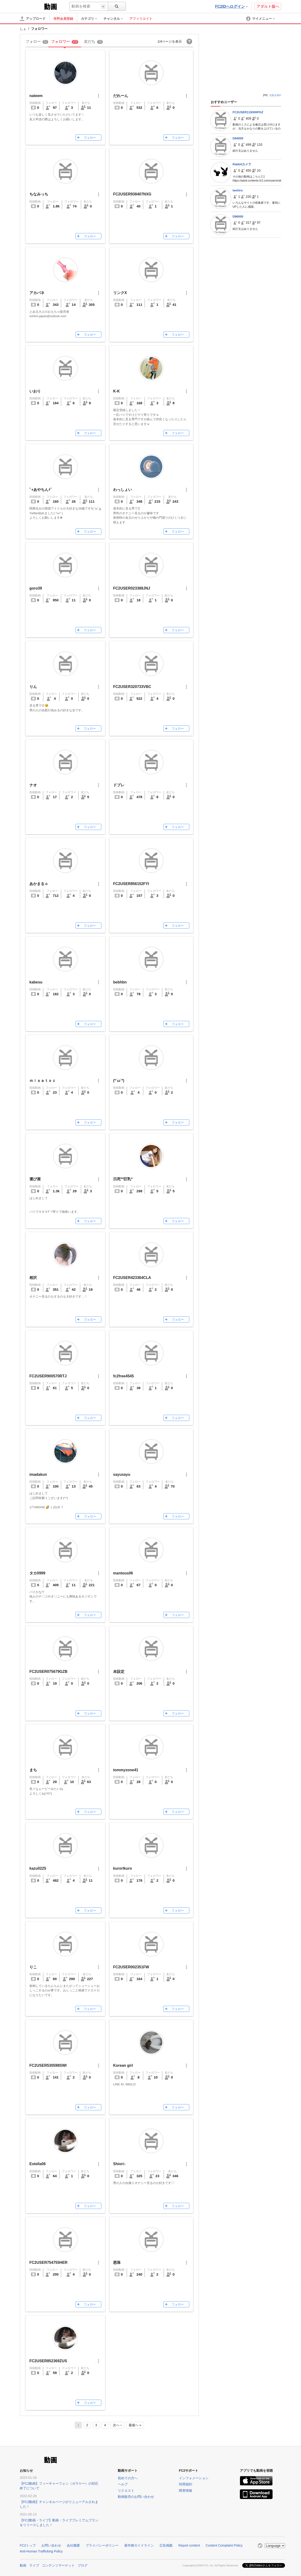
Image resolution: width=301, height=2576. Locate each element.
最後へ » (135, 2425)
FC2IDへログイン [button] (231, 6)
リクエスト (126, 2490)
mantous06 (123, 1573)
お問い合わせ (51, 2545)
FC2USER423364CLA (132, 1278)
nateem (36, 96)
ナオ (33, 785)
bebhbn (120, 982)
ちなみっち (38, 194)
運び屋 (35, 1179)
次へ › (117, 2425)
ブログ (82, 2565)
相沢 (33, 1278)
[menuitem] (91, 19)
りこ (33, 1967)
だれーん (120, 96)
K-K (116, 391)
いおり (35, 391)
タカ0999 (37, 1573)
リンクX (120, 293)
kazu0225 (37, 1868)
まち (33, 1770)
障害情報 (185, 2490)
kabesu (35, 982)
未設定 (118, 1672)
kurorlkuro (122, 1868)
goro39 (35, 588)
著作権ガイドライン (139, 2545)
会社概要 (73, 2545)
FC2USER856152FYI (131, 884)
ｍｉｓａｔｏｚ (42, 1081)
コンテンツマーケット (58, 2565)
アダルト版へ (268, 6)
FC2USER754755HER (48, 2263)
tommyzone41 (125, 1770)
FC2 (31, 6)
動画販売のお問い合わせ (136, 2497)
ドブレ (118, 785)
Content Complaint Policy (224, 2545)
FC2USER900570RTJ (48, 1376)
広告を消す (275, 95)
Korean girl (123, 2065)
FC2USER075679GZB (48, 1672)
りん (33, 687)
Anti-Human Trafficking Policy (41, 2551)
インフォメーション (194, 2478)
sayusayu (121, 1474)
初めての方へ (128, 2478)
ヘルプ (123, 2484)
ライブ (34, 2565)
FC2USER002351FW (131, 1967)
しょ (23, 29)
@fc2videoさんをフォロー (265, 2565)
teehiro (238, 190)
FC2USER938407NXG (132, 194)
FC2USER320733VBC (132, 687)
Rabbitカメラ (242, 164)
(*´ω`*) (118, 1081)
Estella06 (37, 2164)
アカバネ (36, 293)
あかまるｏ (38, 884)
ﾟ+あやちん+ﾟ (40, 490)
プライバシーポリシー (102, 2545)
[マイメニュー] (261, 19)
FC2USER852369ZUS (48, 2361)
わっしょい (122, 490)
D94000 (238, 138)
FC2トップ (28, 2545)
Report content (189, 2545)
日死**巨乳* (123, 1179)
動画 (23, 2565)
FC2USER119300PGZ (248, 112)
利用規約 (185, 2484)
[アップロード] (33, 19)
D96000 (238, 216)
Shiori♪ (119, 2164)
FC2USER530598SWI (48, 2065)
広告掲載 (166, 2545)
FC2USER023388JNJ (131, 588)
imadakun (38, 1474)
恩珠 (117, 2263)
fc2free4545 (123, 1376)
